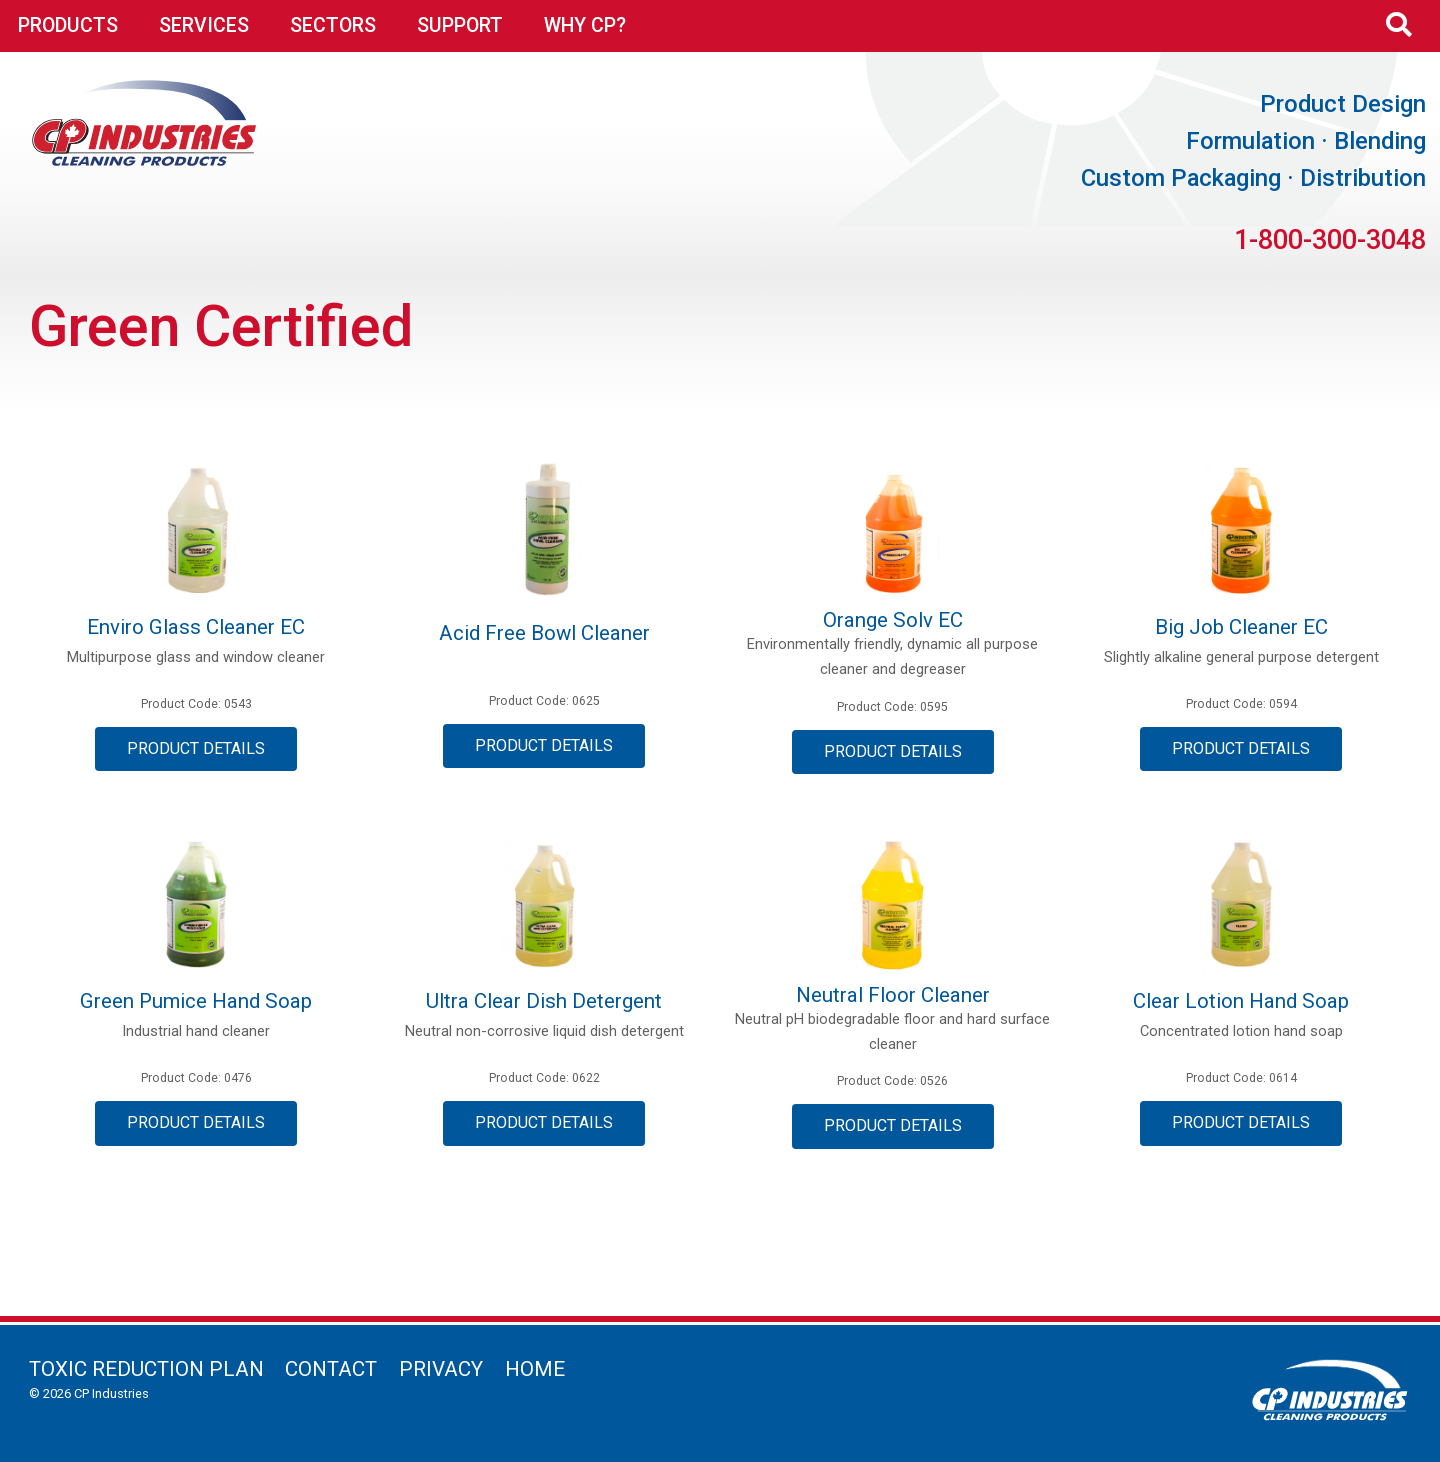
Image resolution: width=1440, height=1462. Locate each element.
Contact (331, 1369)
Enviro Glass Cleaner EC (196, 627)
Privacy (441, 1369)
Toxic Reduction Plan (146, 1369)
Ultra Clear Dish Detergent (544, 1001)
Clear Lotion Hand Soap (1241, 1001)
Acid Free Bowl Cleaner (544, 633)
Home (535, 1369)
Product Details (196, 748)
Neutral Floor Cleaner (893, 995)
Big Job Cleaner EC (1241, 627)
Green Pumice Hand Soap (196, 1001)
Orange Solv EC (893, 620)
